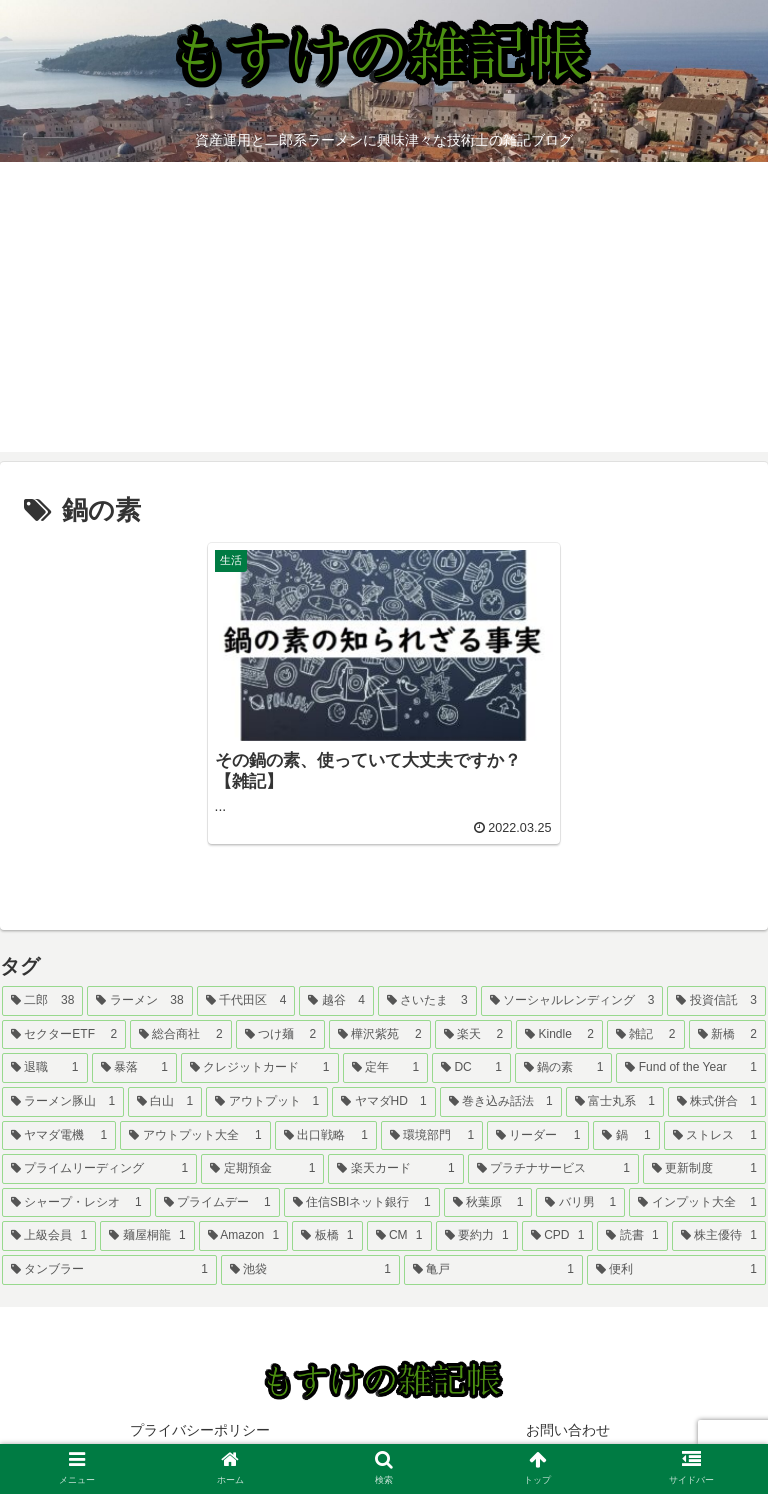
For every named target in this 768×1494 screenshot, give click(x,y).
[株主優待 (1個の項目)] (719, 1236)
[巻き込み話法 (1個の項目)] (501, 1102)
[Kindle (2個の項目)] (559, 1035)
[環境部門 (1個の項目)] (432, 1136)
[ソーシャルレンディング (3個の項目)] (572, 1001)
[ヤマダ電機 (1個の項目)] (59, 1136)
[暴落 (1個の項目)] (135, 1068)
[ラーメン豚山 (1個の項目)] (63, 1102)
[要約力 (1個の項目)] (477, 1236)
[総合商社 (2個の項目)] (181, 1035)
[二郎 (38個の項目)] (42, 1001)
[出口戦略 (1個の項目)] (326, 1136)
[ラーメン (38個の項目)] (139, 1001)
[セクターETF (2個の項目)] (64, 1035)
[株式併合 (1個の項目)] (717, 1102)
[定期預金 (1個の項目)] (262, 1169)
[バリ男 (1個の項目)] (580, 1203)
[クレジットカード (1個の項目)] (260, 1068)
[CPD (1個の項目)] (558, 1236)
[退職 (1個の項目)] (45, 1068)
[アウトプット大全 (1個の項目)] (195, 1136)
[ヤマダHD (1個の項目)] (383, 1102)
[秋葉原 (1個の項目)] (488, 1203)
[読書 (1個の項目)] (632, 1236)
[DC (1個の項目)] (471, 1068)
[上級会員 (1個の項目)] (49, 1236)
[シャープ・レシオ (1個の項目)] (76, 1203)
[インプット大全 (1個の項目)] (697, 1203)
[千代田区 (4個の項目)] (246, 1001)
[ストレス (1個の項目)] (715, 1136)
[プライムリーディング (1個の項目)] (99, 1169)
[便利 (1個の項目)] (676, 1270)
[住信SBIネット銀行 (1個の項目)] (362, 1203)
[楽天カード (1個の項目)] (395, 1169)
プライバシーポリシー (200, 1430)
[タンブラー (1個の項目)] (109, 1270)
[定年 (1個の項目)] (386, 1068)
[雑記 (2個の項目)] (646, 1035)
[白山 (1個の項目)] (165, 1102)
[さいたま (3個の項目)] (427, 1001)
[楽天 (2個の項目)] (474, 1035)
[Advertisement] (384, 312)
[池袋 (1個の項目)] (310, 1270)
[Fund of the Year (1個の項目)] (691, 1068)
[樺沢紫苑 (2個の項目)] (380, 1035)
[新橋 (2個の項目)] (728, 1035)
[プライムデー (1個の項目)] (217, 1203)
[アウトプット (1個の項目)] (267, 1102)
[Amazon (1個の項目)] (244, 1236)
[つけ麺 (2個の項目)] (281, 1035)
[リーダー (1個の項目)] (538, 1136)
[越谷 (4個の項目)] (336, 1001)
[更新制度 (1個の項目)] (704, 1169)
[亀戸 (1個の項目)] (493, 1270)
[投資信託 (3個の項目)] (716, 1001)
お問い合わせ (568, 1430)
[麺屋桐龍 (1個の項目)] (147, 1236)
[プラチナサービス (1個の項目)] (553, 1169)
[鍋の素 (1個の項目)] (564, 1068)
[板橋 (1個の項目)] (327, 1236)
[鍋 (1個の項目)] (626, 1136)
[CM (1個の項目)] (399, 1236)
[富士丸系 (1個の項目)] (615, 1102)
